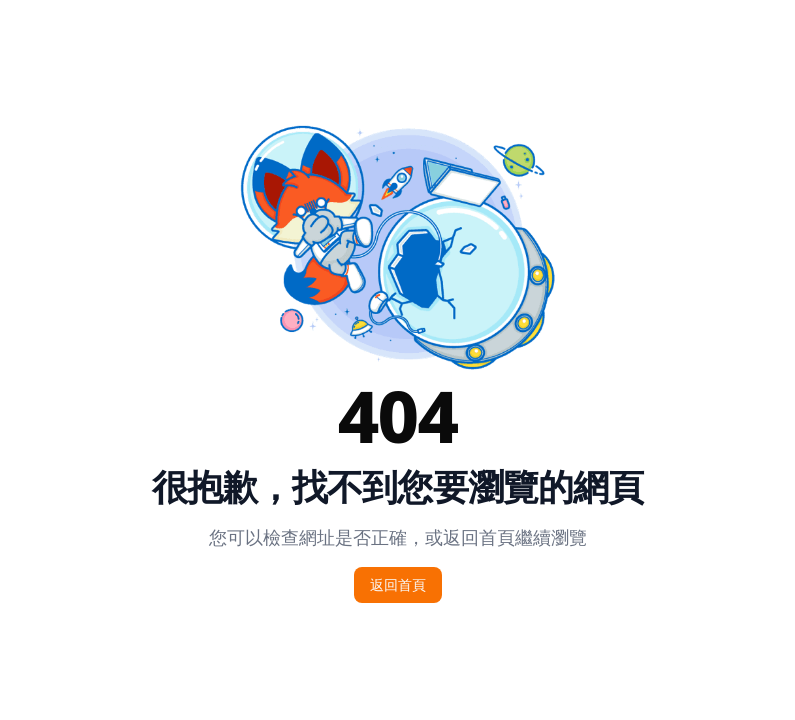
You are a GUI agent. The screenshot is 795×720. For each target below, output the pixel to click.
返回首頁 (398, 584)
